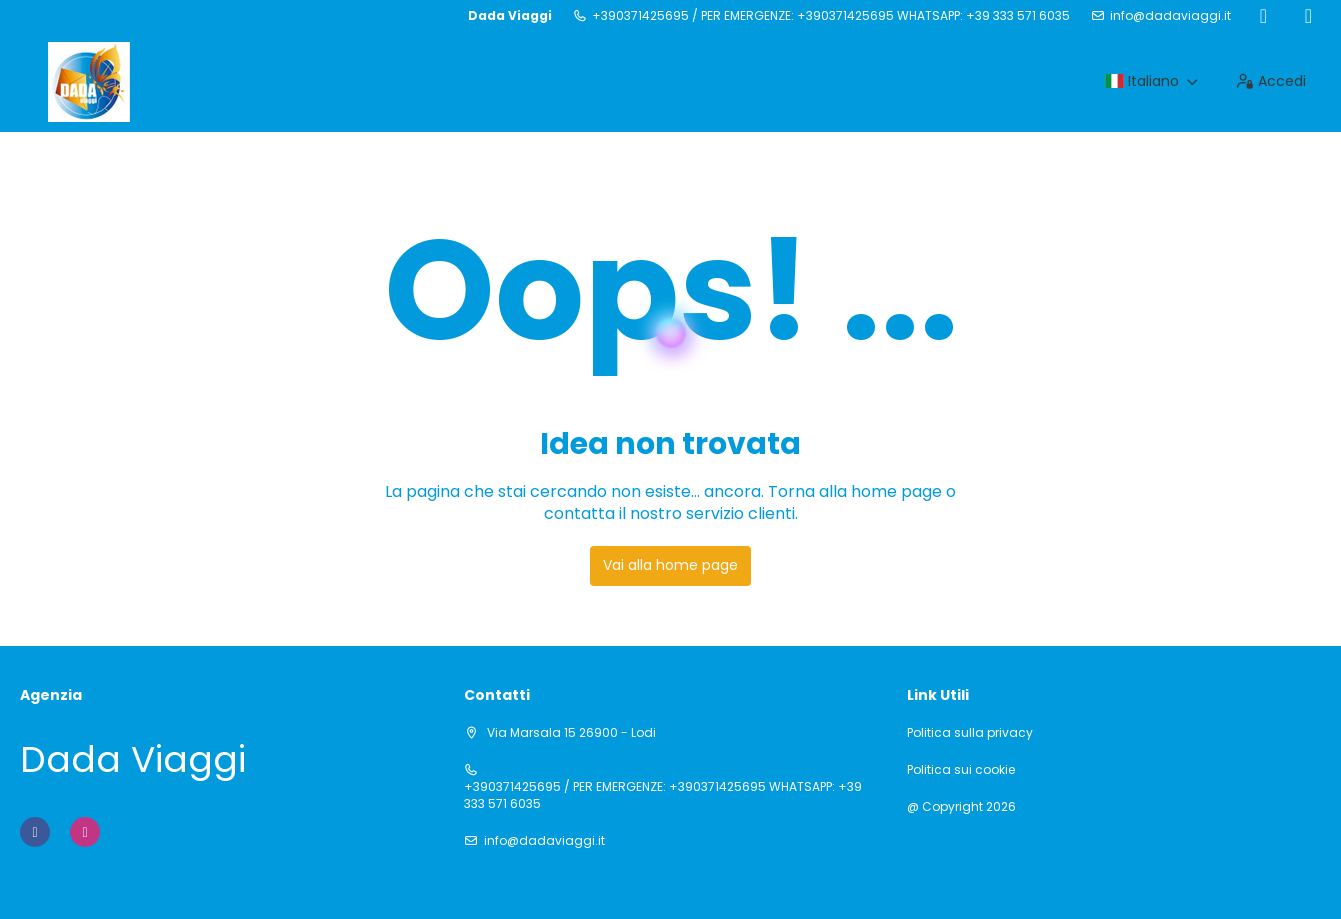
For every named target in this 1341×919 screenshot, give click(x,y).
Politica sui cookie (961, 770)
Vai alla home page (670, 565)
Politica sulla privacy (970, 733)
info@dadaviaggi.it (1170, 16)
